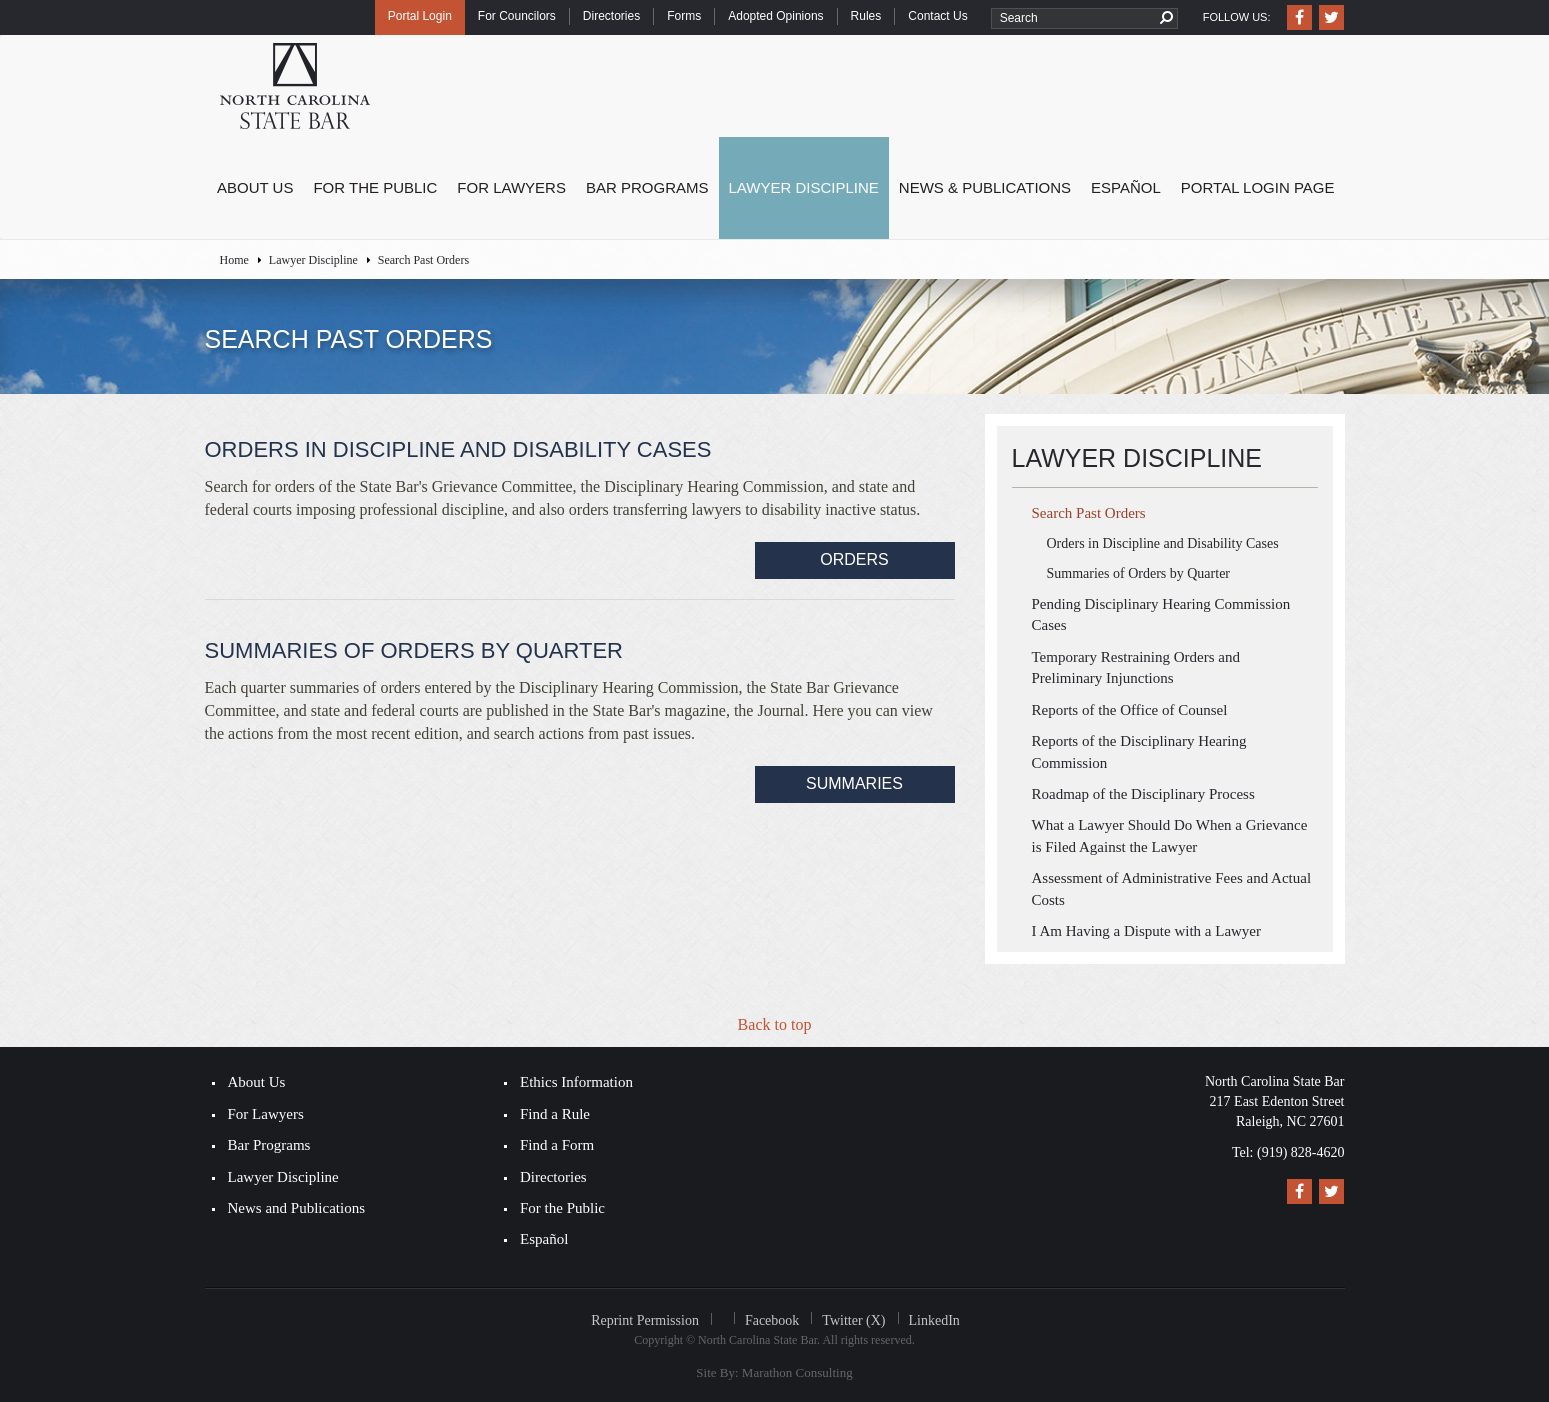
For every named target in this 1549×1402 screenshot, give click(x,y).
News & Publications (985, 187)
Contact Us (937, 16)
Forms (684, 16)
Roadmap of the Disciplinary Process (1143, 794)
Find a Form (557, 1145)
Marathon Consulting (797, 1372)
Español (1126, 187)
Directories (611, 16)
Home (234, 260)
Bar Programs (647, 187)
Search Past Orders (1089, 513)
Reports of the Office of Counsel (1130, 710)
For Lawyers (511, 187)
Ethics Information (576, 1082)
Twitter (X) (853, 1320)
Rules (866, 16)
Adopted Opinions (775, 16)
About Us (255, 187)
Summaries (854, 783)
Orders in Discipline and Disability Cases (1163, 543)
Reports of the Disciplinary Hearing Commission (1139, 751)
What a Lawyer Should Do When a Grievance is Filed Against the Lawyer (1170, 835)
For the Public (375, 187)
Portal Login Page (1258, 187)
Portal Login (420, 16)
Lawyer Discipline (804, 187)
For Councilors (517, 16)
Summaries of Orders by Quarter (1139, 573)
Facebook (772, 1320)
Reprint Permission (645, 1320)
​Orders (854, 559)
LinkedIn (934, 1320)
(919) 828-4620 (1301, 1152)
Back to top (775, 1024)
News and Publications (296, 1208)
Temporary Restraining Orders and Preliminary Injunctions (1136, 667)
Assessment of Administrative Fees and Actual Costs (1172, 888)
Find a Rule (555, 1114)
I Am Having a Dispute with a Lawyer (1147, 931)
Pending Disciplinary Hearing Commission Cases (1161, 614)
